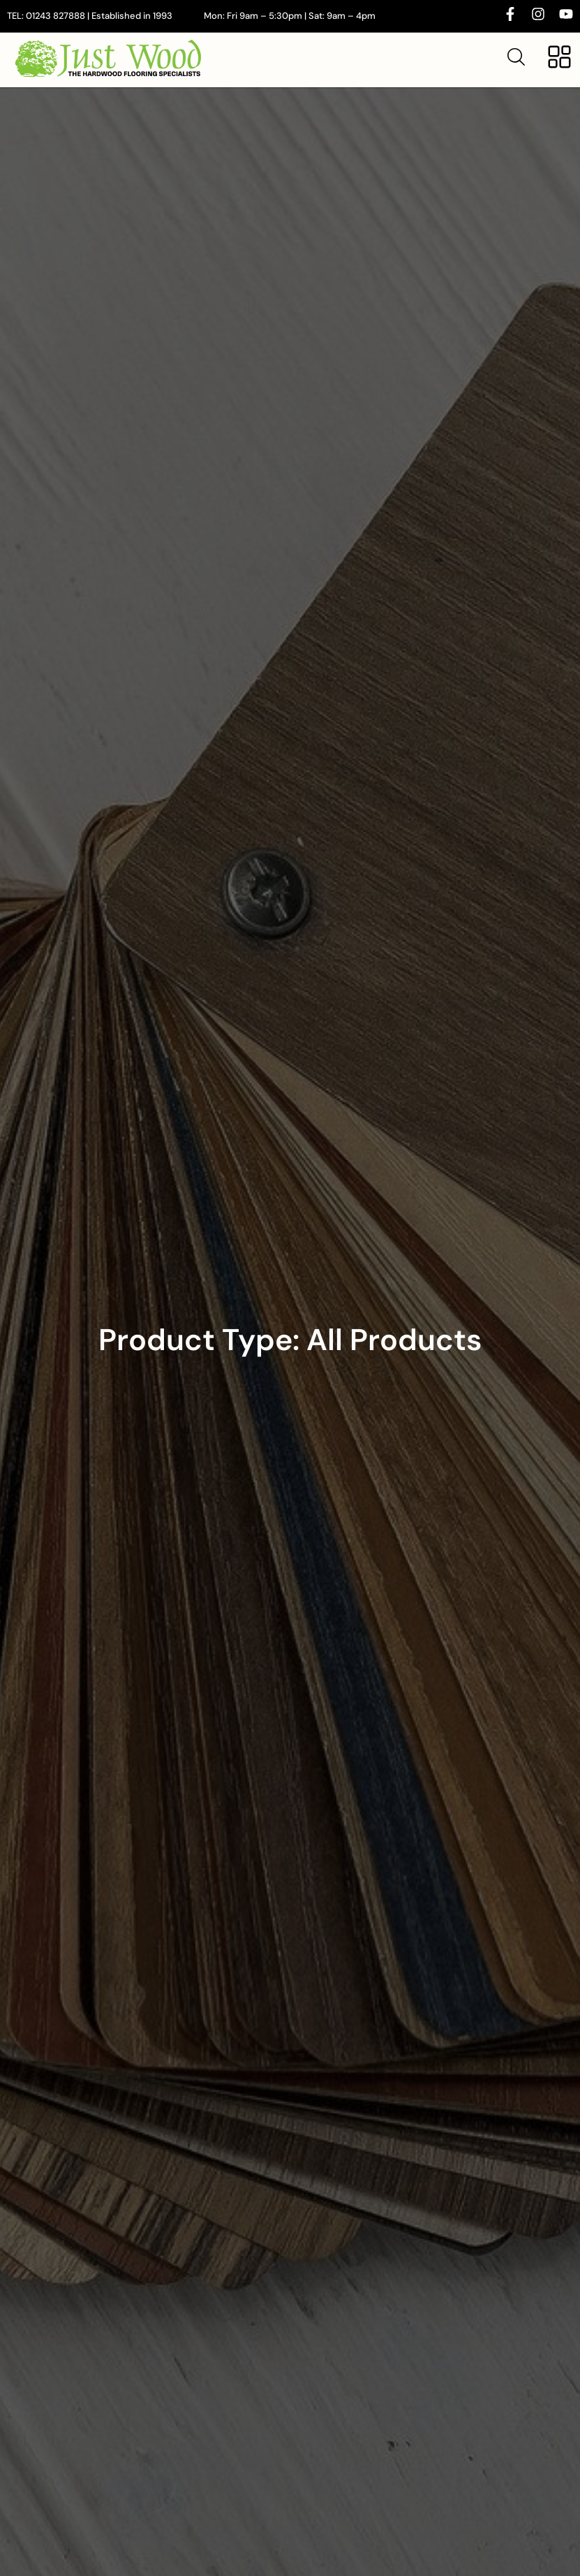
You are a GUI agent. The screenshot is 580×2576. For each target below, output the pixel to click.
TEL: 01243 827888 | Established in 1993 (89, 16)
